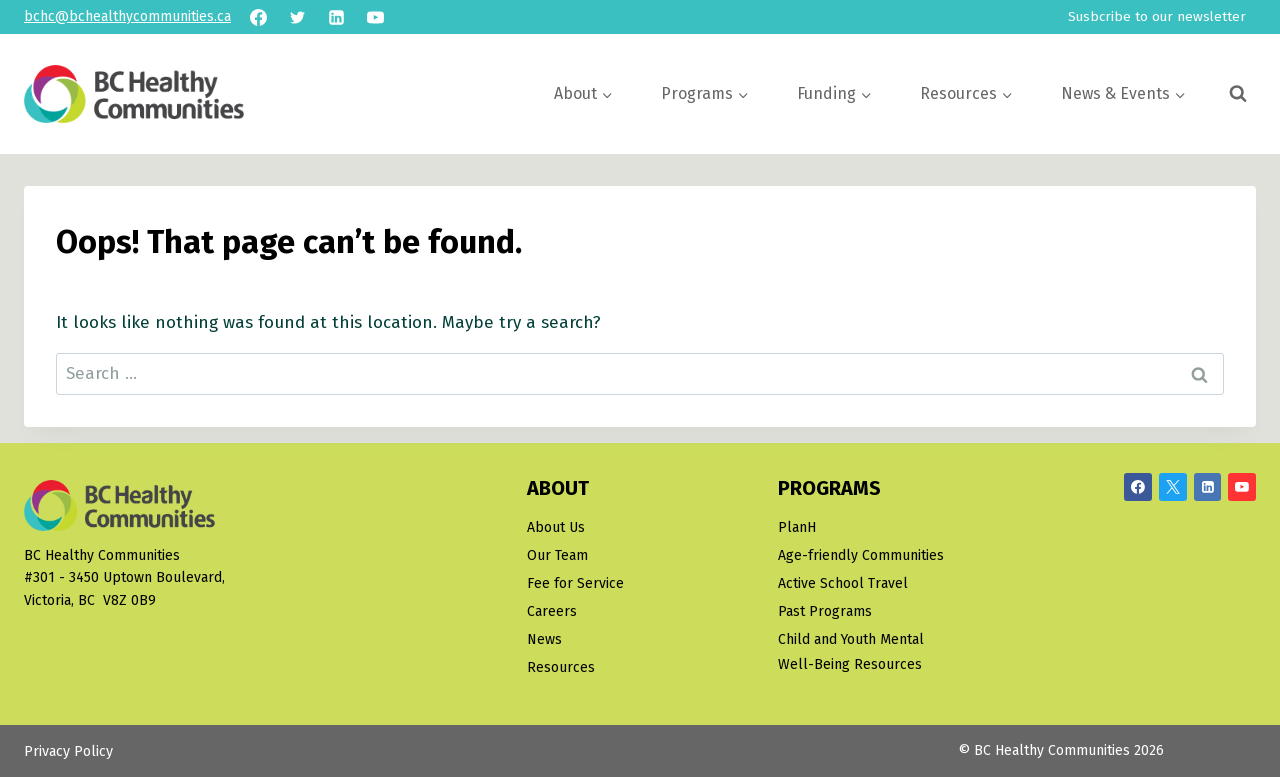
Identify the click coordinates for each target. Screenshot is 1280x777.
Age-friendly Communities (861, 555)
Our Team (557, 555)
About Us (556, 527)
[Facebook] (258, 17)
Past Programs (825, 611)
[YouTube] (375, 17)
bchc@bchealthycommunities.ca (127, 16)
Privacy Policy (68, 751)
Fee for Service (575, 583)
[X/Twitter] (1173, 487)
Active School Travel (843, 583)
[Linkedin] (336, 17)
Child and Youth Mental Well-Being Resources (851, 652)
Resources (561, 667)
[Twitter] (297, 17)
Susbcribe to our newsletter (1157, 16)
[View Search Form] (1238, 94)
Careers (552, 611)
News (544, 639)
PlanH (797, 527)
